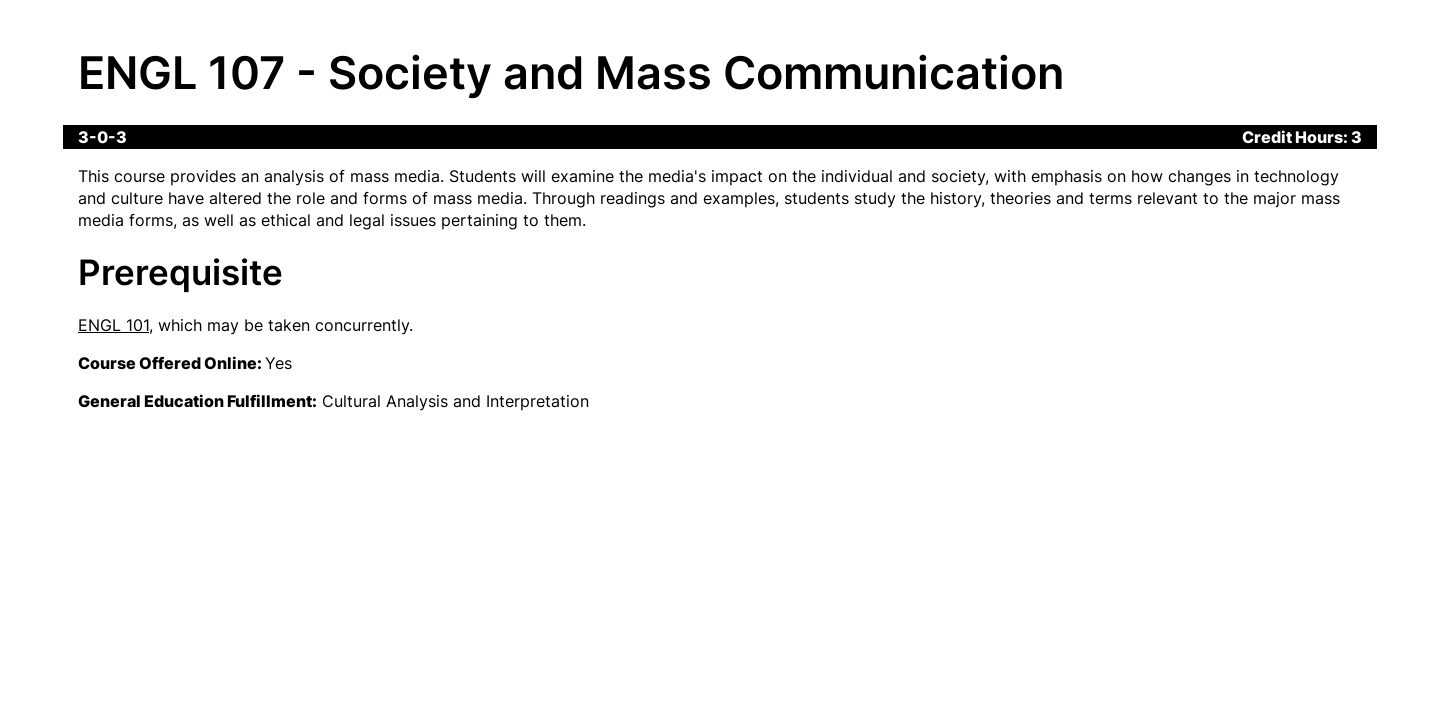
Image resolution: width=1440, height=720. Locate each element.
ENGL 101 (113, 325)
